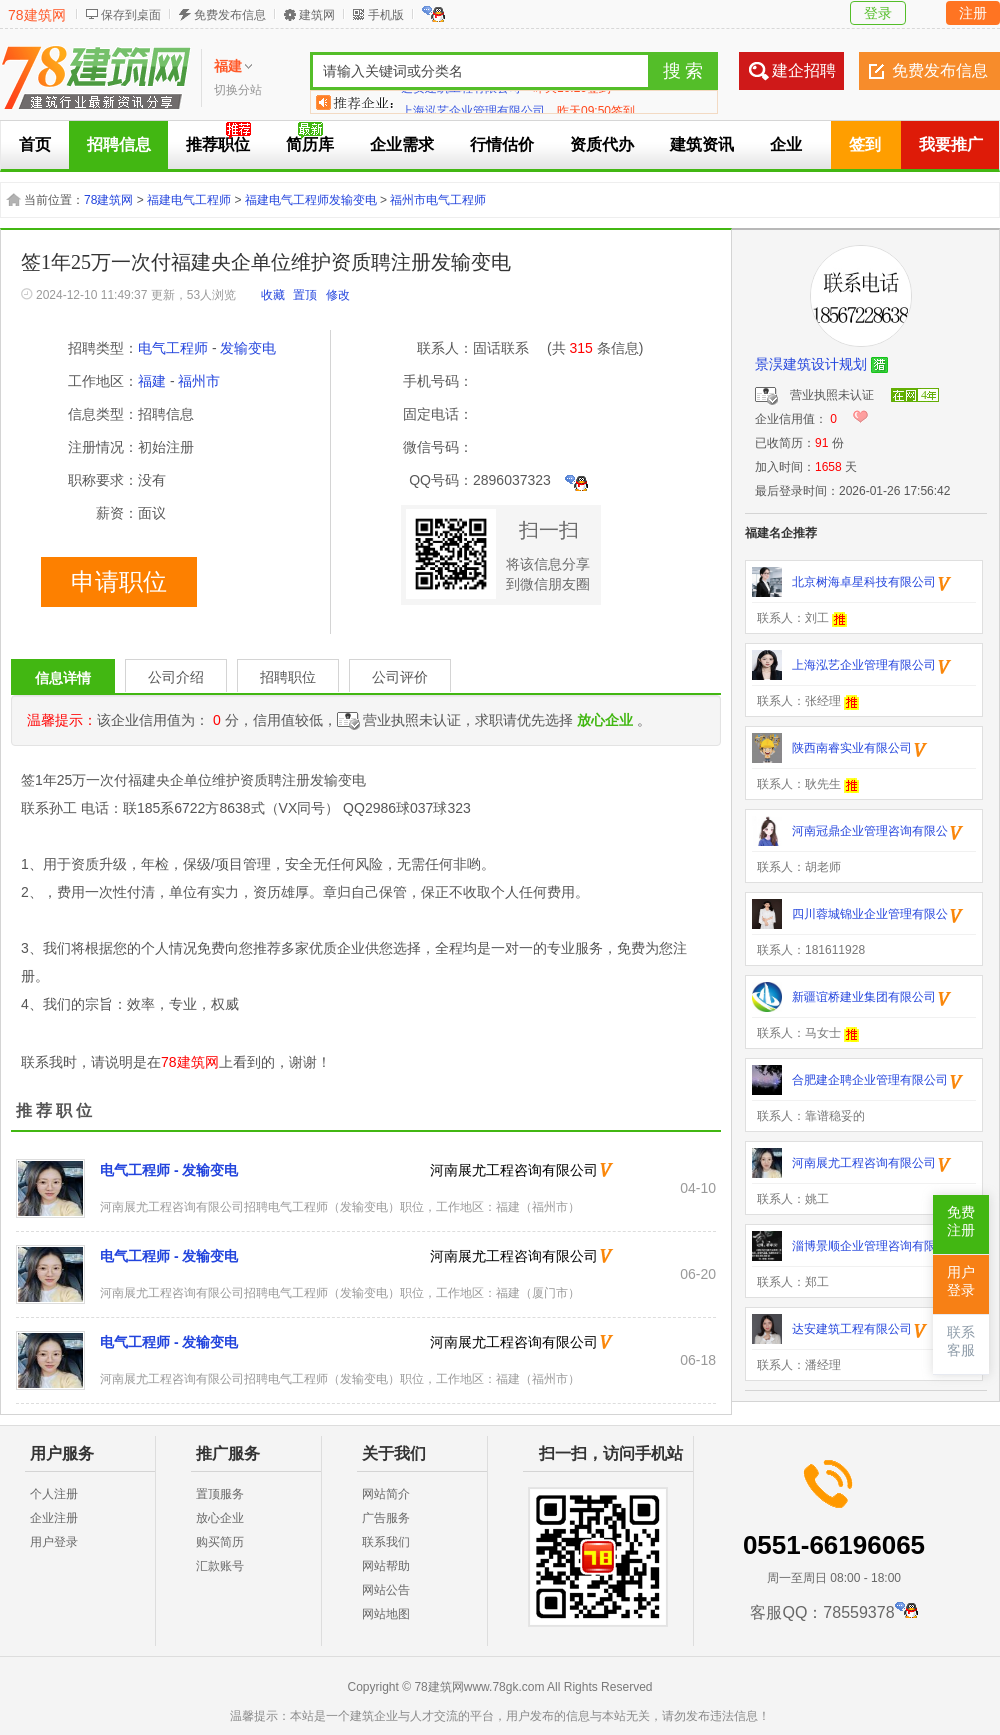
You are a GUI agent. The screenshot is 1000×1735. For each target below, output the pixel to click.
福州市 (199, 381)
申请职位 (119, 582)
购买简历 (220, 1542)
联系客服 (961, 1341)
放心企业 (220, 1518)
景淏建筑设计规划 (811, 364)
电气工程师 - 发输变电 (169, 1170)
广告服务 (386, 1518)
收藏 (273, 295)
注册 (973, 13)
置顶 (305, 295)
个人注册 (54, 1494)
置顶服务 (220, 1494)
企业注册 (54, 1518)
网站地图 (386, 1614)
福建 (152, 381)
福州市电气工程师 (438, 200)
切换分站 (238, 90)
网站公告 (386, 1590)
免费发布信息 (230, 15)
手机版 (386, 15)
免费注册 (961, 1221)
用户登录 (54, 1542)
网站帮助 (386, 1566)
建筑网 (317, 15)
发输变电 (248, 348)
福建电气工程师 (189, 200)
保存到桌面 (131, 15)
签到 (865, 144)
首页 (35, 144)
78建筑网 (37, 15)
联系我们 (386, 1542)
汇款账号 (220, 1566)
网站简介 (386, 1494)
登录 (878, 13)
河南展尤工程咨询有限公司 (514, 1170)
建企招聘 (804, 70)
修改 (338, 295)
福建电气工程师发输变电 (311, 200)
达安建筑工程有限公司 (461, 102)
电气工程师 (173, 348)
